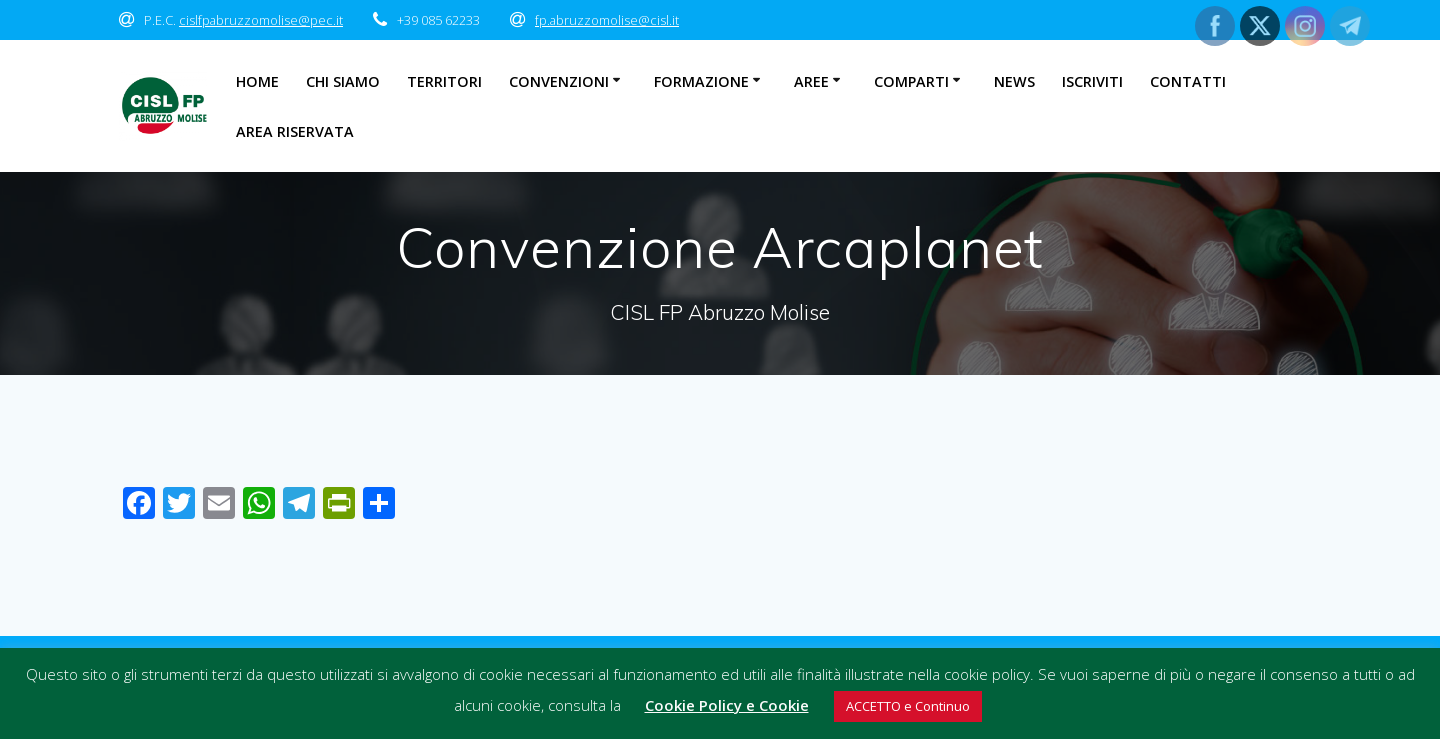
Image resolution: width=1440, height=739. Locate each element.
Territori (444, 81)
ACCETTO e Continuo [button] (908, 706)
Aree (811, 81)
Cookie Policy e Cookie (727, 705)
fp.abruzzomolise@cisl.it (607, 20)
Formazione (701, 81)
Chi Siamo (343, 81)
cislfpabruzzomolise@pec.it (261, 20)
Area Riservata (295, 131)
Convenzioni (559, 81)
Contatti (1188, 81)
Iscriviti (1092, 81)
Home (257, 81)
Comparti (911, 81)
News (1014, 81)
